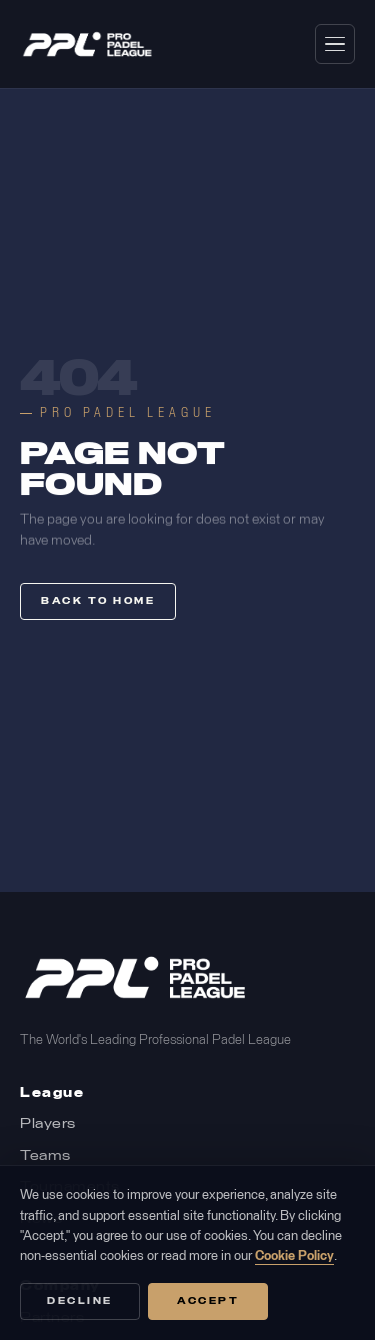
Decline (80, 1301)
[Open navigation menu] (335, 44)
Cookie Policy (294, 1256)
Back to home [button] (98, 601)
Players (48, 1124)
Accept (208, 1301)
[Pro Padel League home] (87, 44)
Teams (45, 1156)
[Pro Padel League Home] (135, 978)
